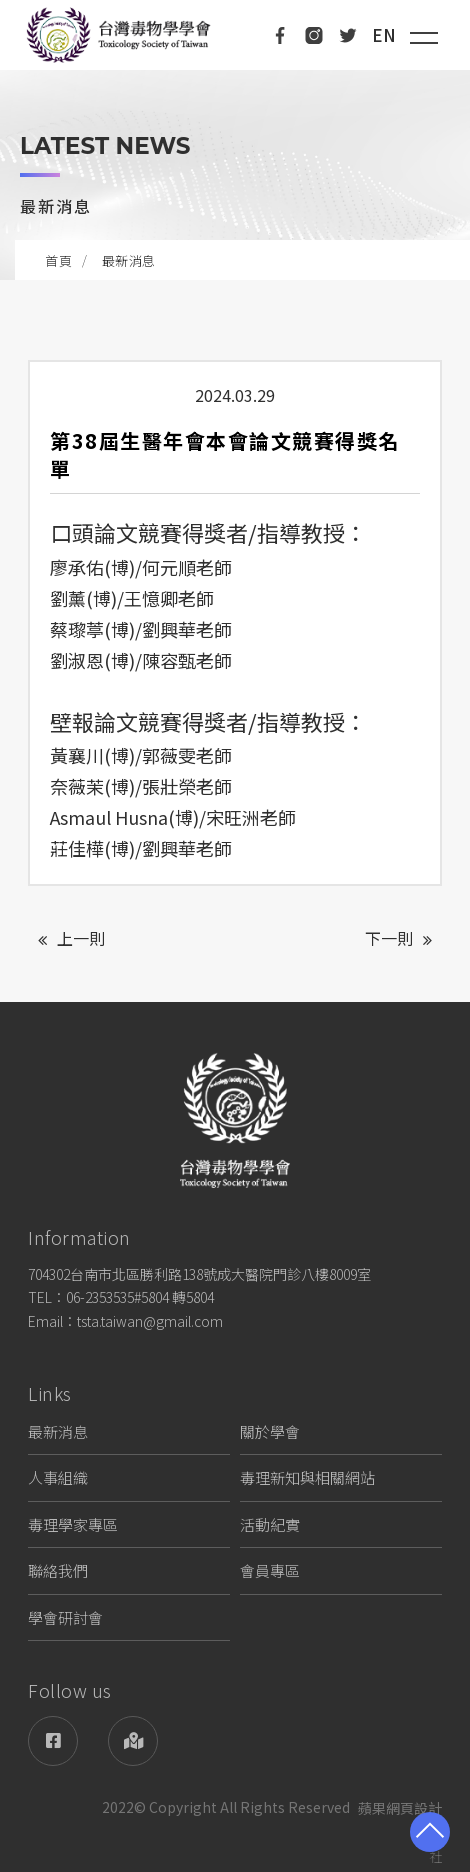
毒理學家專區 (73, 1524)
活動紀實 (270, 1524)
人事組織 (58, 1477)
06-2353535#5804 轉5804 (140, 1297)
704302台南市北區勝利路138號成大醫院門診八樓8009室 (199, 1274)
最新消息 (58, 1431)
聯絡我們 (58, 1570)
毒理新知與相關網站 (307, 1477)
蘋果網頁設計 (400, 1808)
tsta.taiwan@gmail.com (150, 1321)
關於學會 (270, 1431)
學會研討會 (65, 1617)
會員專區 (270, 1570)
